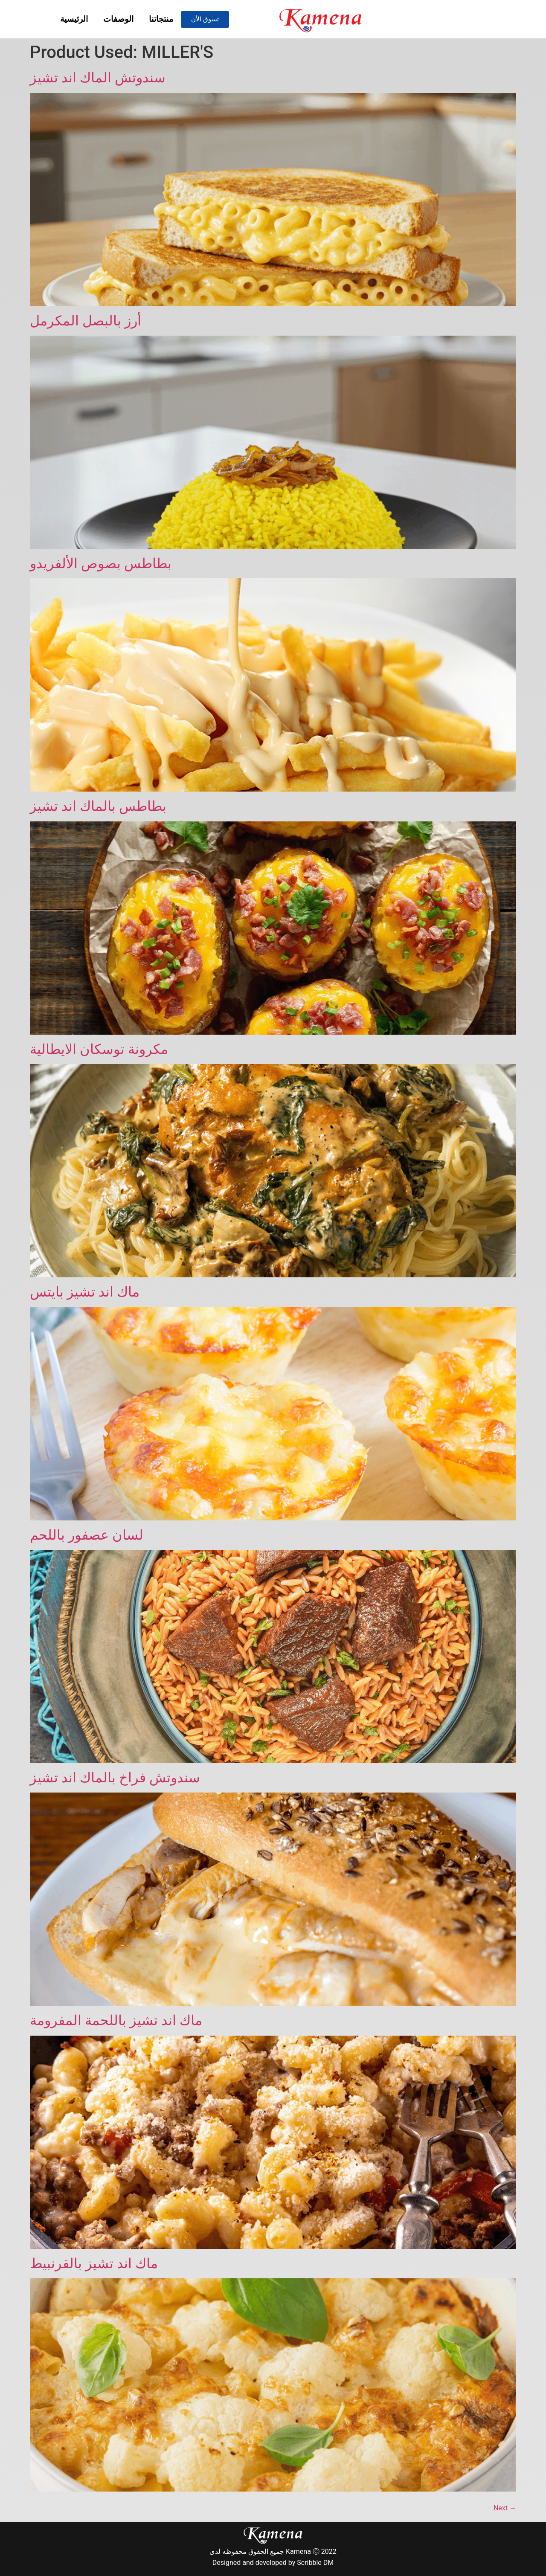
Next (505, 2508)
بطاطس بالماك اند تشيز (98, 806)
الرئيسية (74, 19)
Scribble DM (315, 2563)
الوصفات (118, 19)
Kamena (298, 2551)
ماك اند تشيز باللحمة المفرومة (116, 2020)
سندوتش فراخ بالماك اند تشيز (115, 1778)
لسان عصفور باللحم (86, 1535)
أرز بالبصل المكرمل (85, 321)
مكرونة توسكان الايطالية (99, 1049)
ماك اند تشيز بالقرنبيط (94, 2263)
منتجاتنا (161, 19)
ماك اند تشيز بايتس (84, 1292)
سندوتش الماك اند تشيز (98, 78)
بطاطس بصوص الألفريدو (100, 563)
